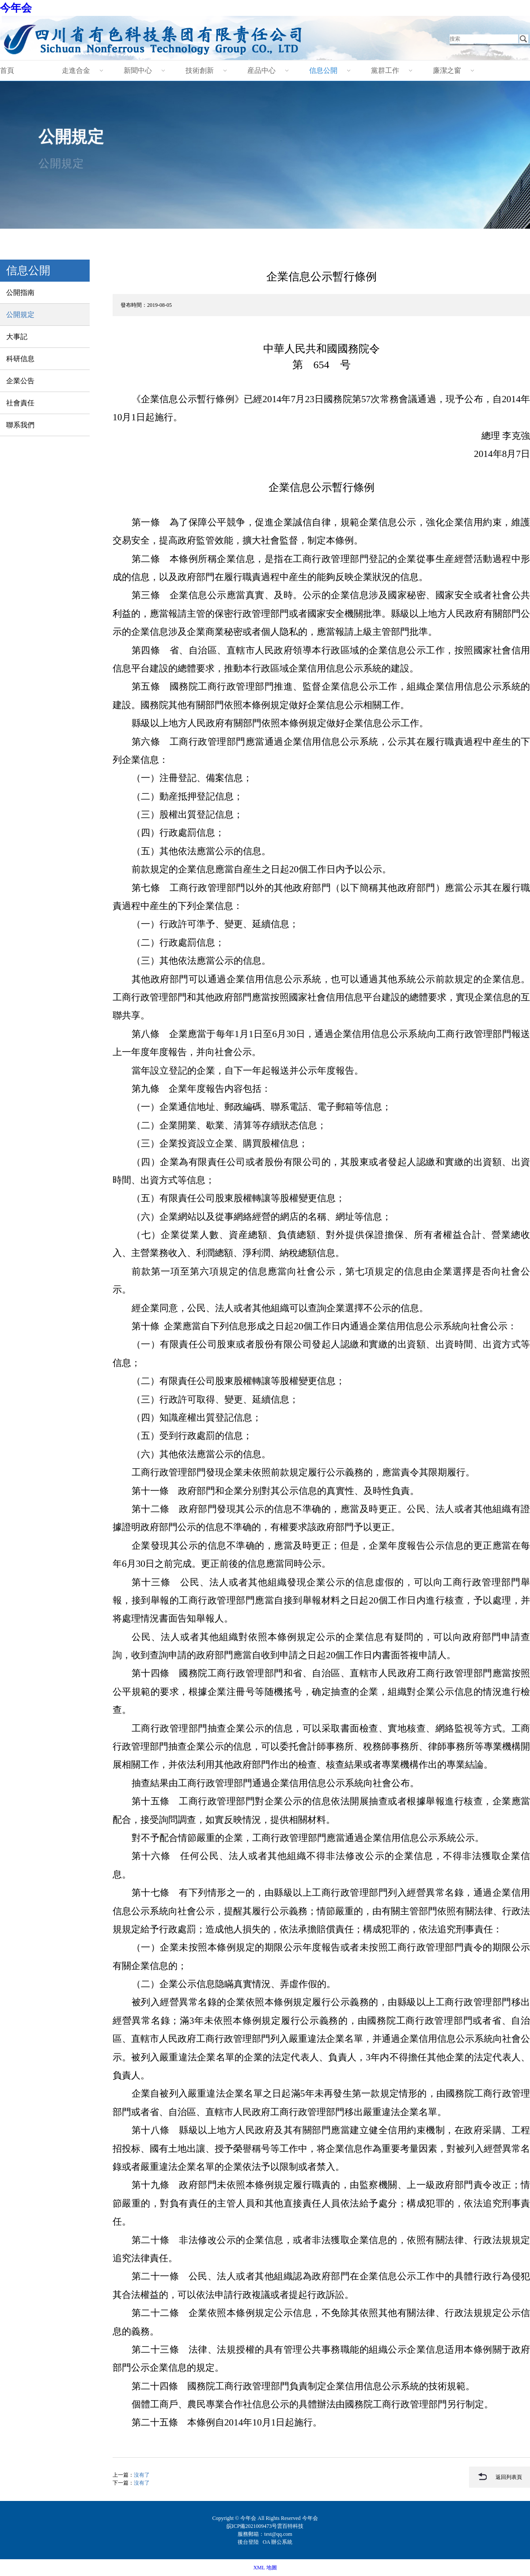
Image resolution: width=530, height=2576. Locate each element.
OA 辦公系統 (278, 2542)
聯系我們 (20, 425)
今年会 (16, 8)
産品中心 (261, 70)
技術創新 (200, 70)
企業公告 (20, 381)
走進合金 (76, 70)
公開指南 (20, 292)
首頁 (7, 70)
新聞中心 (138, 70)
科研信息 (20, 358)
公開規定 (20, 314)
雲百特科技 (290, 2526)
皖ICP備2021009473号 (252, 2526)
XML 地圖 (264, 2568)
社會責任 (20, 403)
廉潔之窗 (447, 70)
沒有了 (142, 2475)
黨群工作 (385, 70)
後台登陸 (249, 2542)
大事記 (16, 336)
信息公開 (323, 70)
